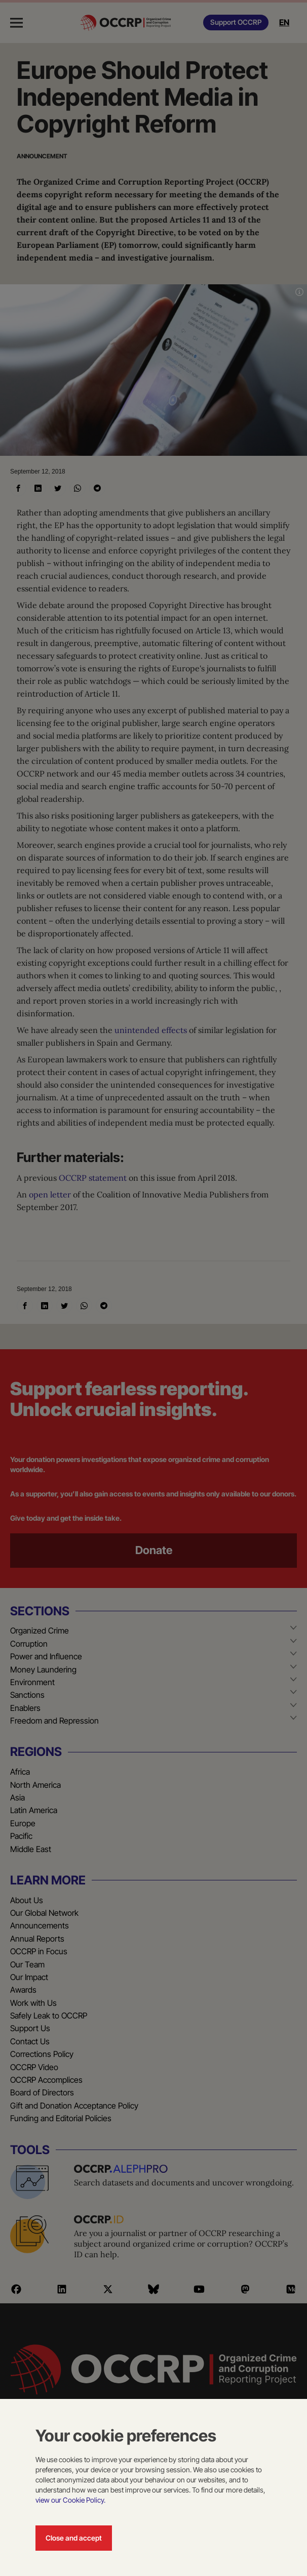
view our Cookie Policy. (70, 2500)
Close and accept (74, 2538)
